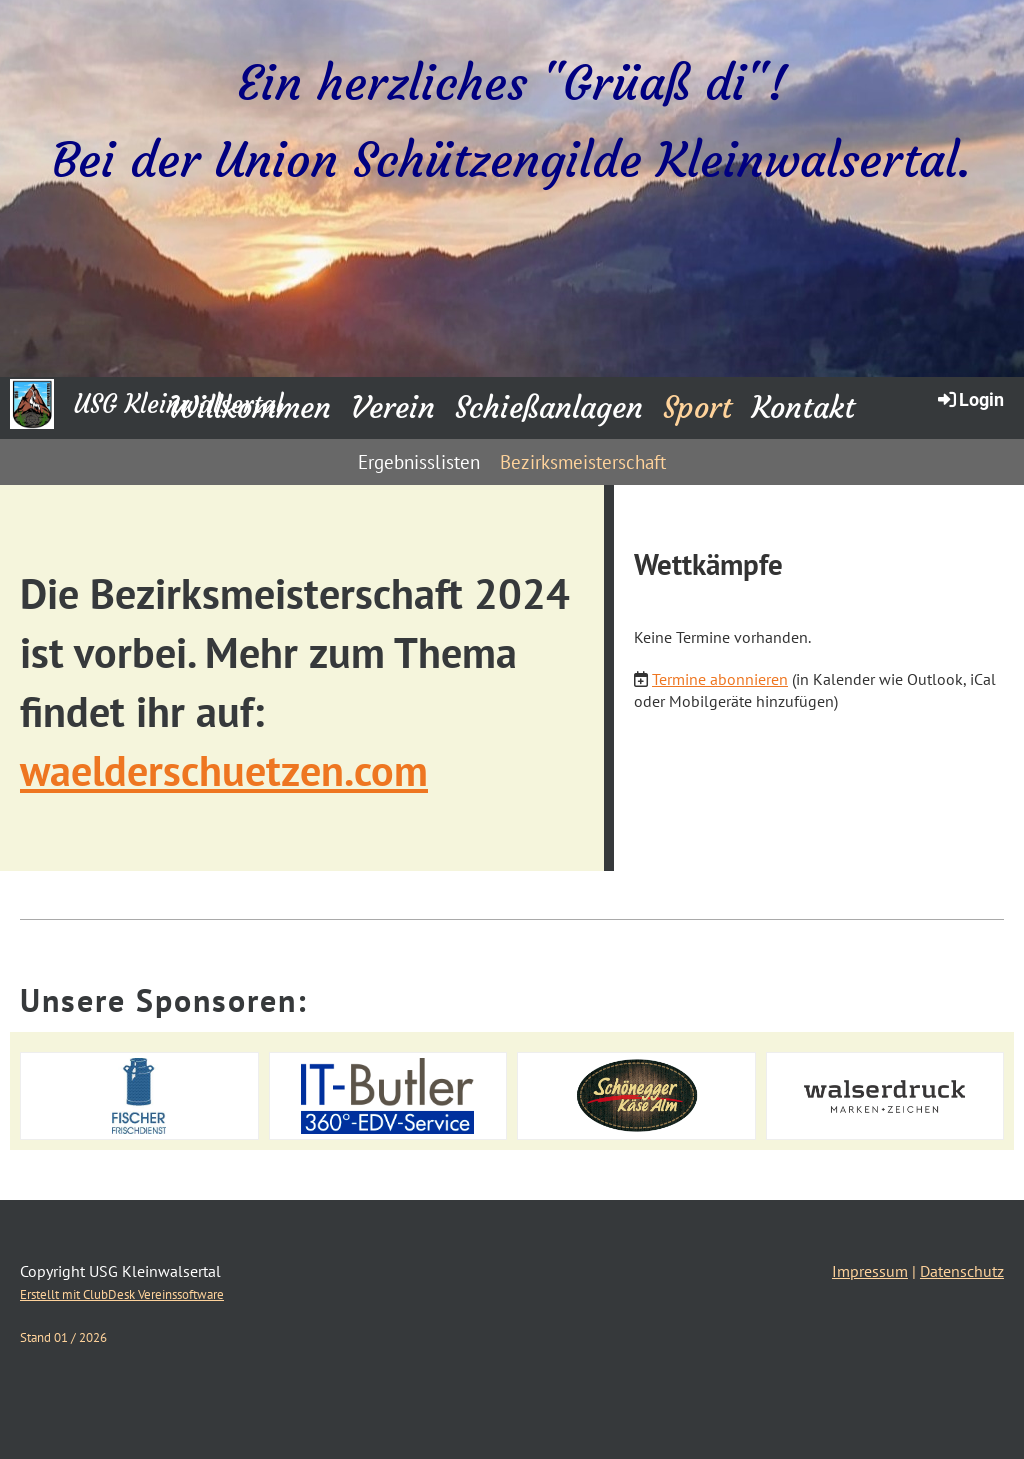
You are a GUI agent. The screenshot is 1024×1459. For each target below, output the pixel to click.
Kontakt (803, 407)
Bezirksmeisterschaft (583, 462)
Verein (393, 407)
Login (969, 399)
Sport (697, 407)
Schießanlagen (549, 407)
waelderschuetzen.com (224, 770)
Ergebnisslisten (419, 462)
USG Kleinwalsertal (178, 404)
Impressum (870, 1271)
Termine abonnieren (720, 679)
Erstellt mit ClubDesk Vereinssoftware (122, 1294)
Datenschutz (962, 1271)
